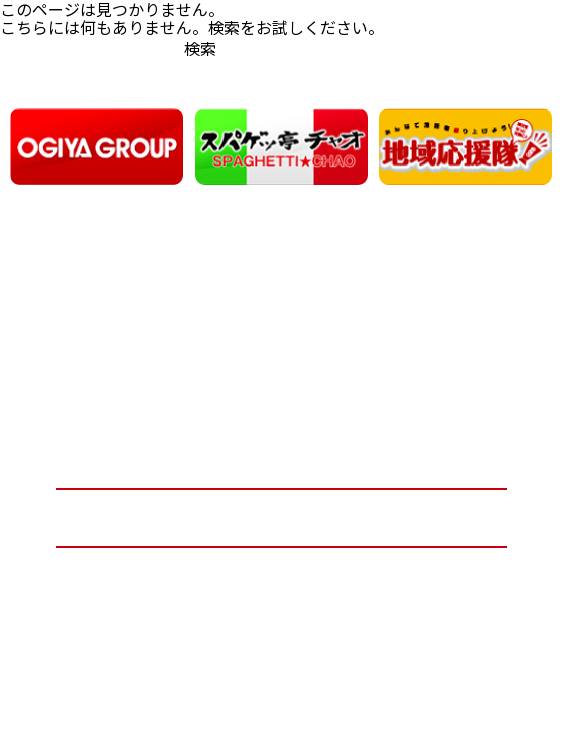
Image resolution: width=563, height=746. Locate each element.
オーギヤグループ (281, 459)
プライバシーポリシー (281, 576)
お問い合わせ (281, 517)
